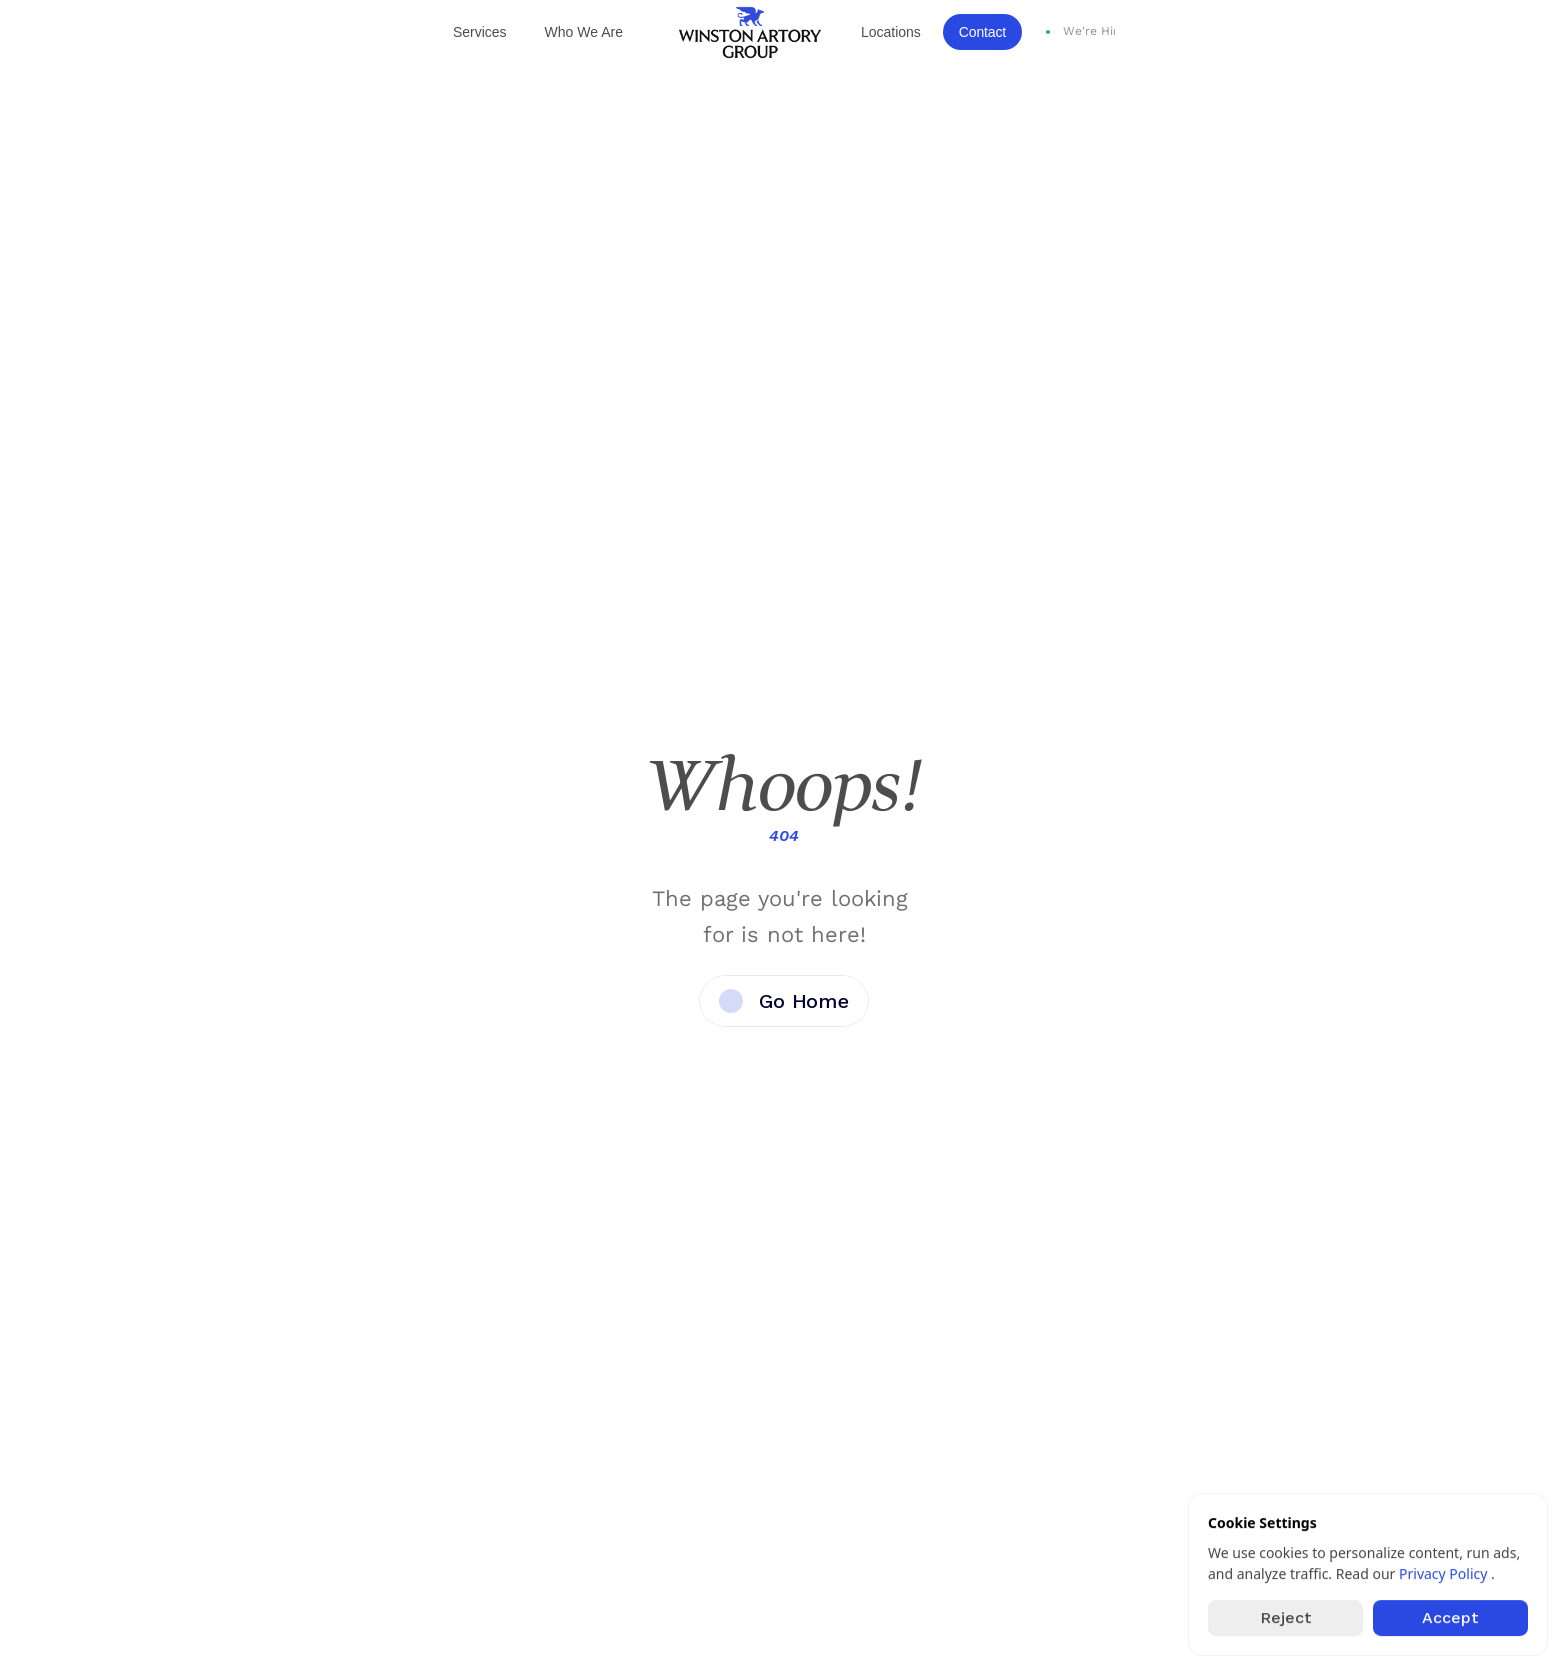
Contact (982, 32)
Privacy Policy (1445, 1573)
